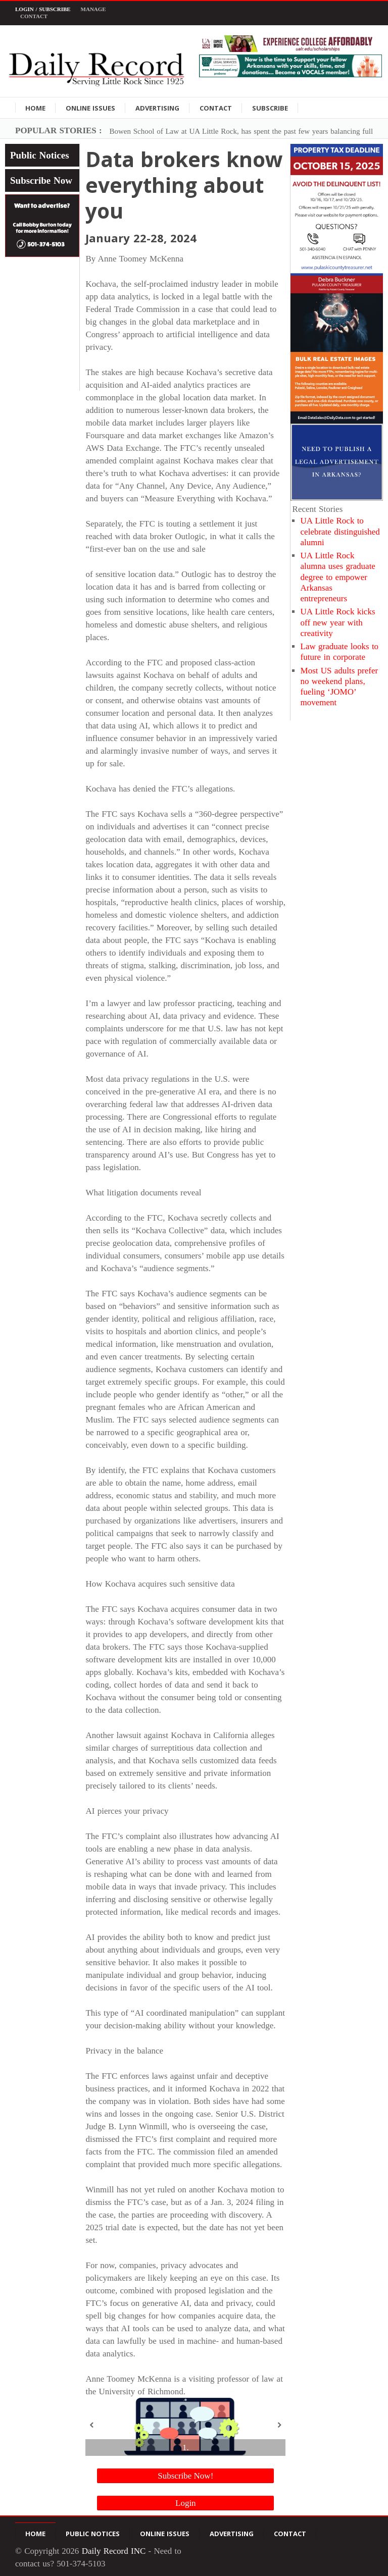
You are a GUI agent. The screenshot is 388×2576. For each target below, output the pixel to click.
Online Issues (90, 108)
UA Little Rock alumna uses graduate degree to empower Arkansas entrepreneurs (338, 577)
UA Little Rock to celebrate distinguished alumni (340, 531)
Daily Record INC (114, 2551)
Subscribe (270, 108)
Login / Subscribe (43, 9)
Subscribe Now (41, 180)
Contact (33, 16)
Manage (93, 9)
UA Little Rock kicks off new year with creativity (338, 622)
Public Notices (39, 155)
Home (35, 108)
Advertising (157, 108)
